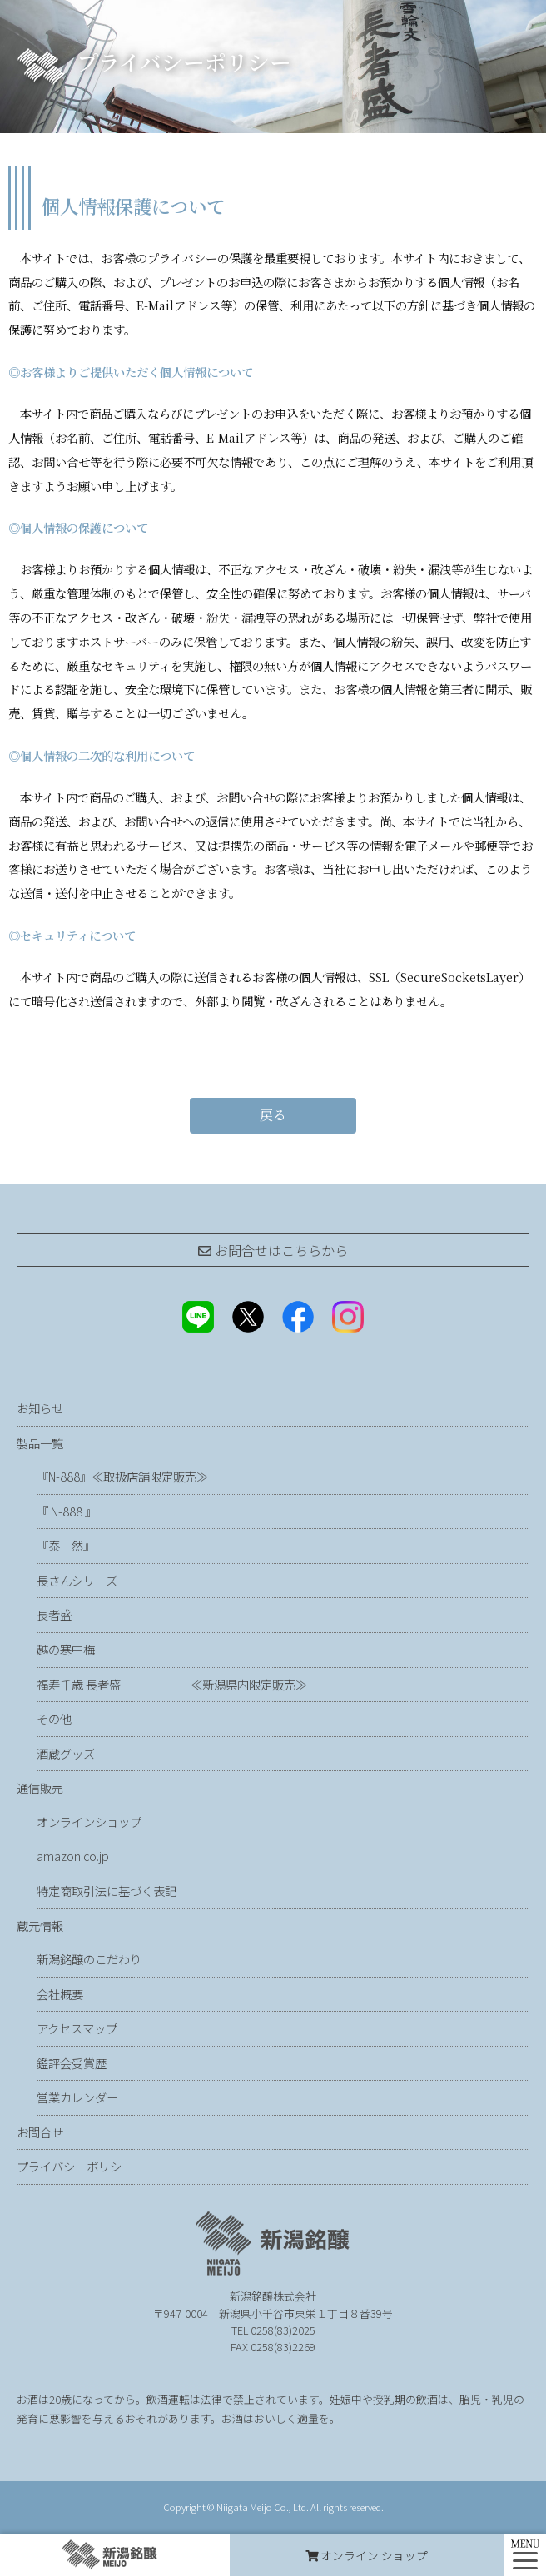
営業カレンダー (77, 2097)
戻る (273, 1114)
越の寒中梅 (66, 1649)
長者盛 (54, 1614)
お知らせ (40, 1408)
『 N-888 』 (67, 1511)
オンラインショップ (89, 1821)
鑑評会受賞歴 (72, 2063)
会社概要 (60, 1994)
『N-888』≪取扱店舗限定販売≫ (122, 1476)
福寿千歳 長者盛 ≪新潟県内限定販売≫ (172, 1684)
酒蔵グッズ (66, 1753)
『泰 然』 (109, 1545)
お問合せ (40, 2132)
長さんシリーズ (77, 1580)
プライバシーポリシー (75, 2166)
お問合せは (273, 1250)
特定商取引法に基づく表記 (106, 1890)
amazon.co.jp (73, 1855)
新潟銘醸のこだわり (89, 1959)
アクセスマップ (77, 2028)
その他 (54, 1718)
